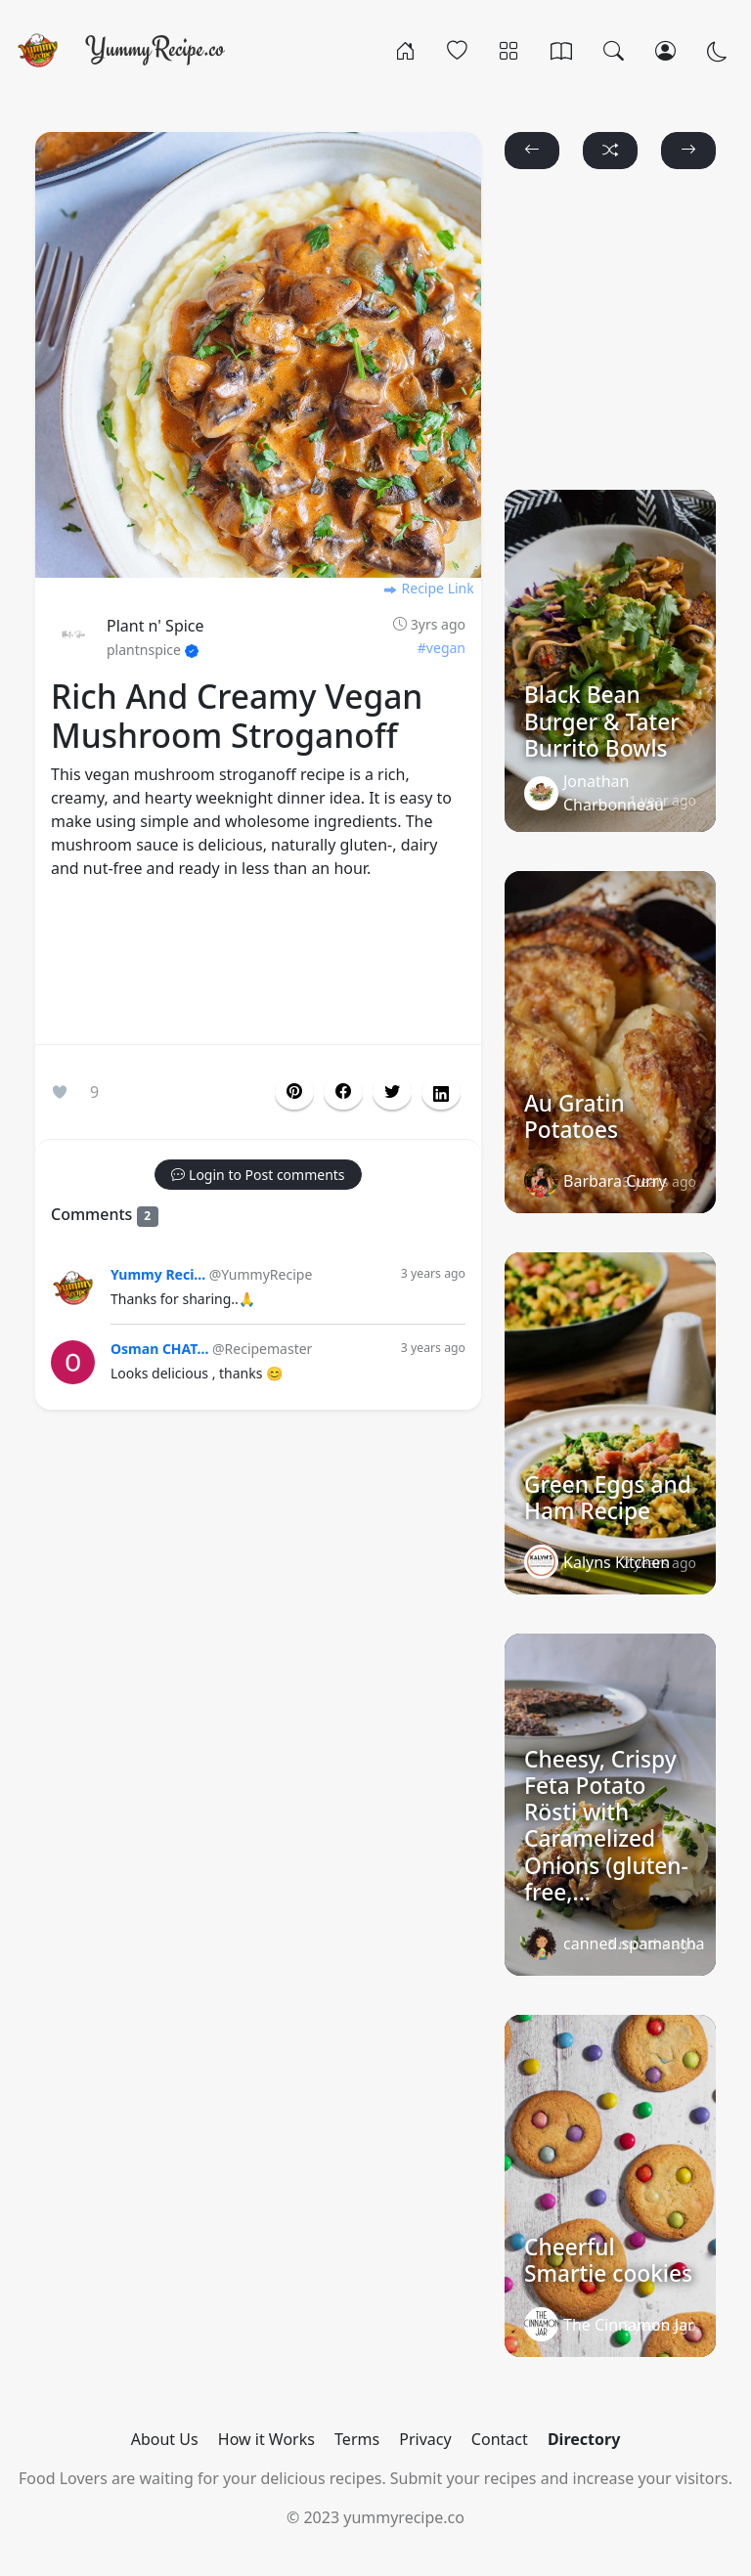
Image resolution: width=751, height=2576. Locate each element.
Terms (356, 2439)
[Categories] (509, 49)
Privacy (425, 2439)
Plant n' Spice (155, 625)
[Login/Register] (665, 49)
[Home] (405, 49)
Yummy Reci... (157, 1274)
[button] (343, 1092)
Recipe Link (428, 588)
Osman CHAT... (159, 1348)
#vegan (441, 647)
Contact (499, 2439)
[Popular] (457, 49)
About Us (165, 2439)
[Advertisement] (258, 966)
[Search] (614, 49)
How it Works (266, 2439)
